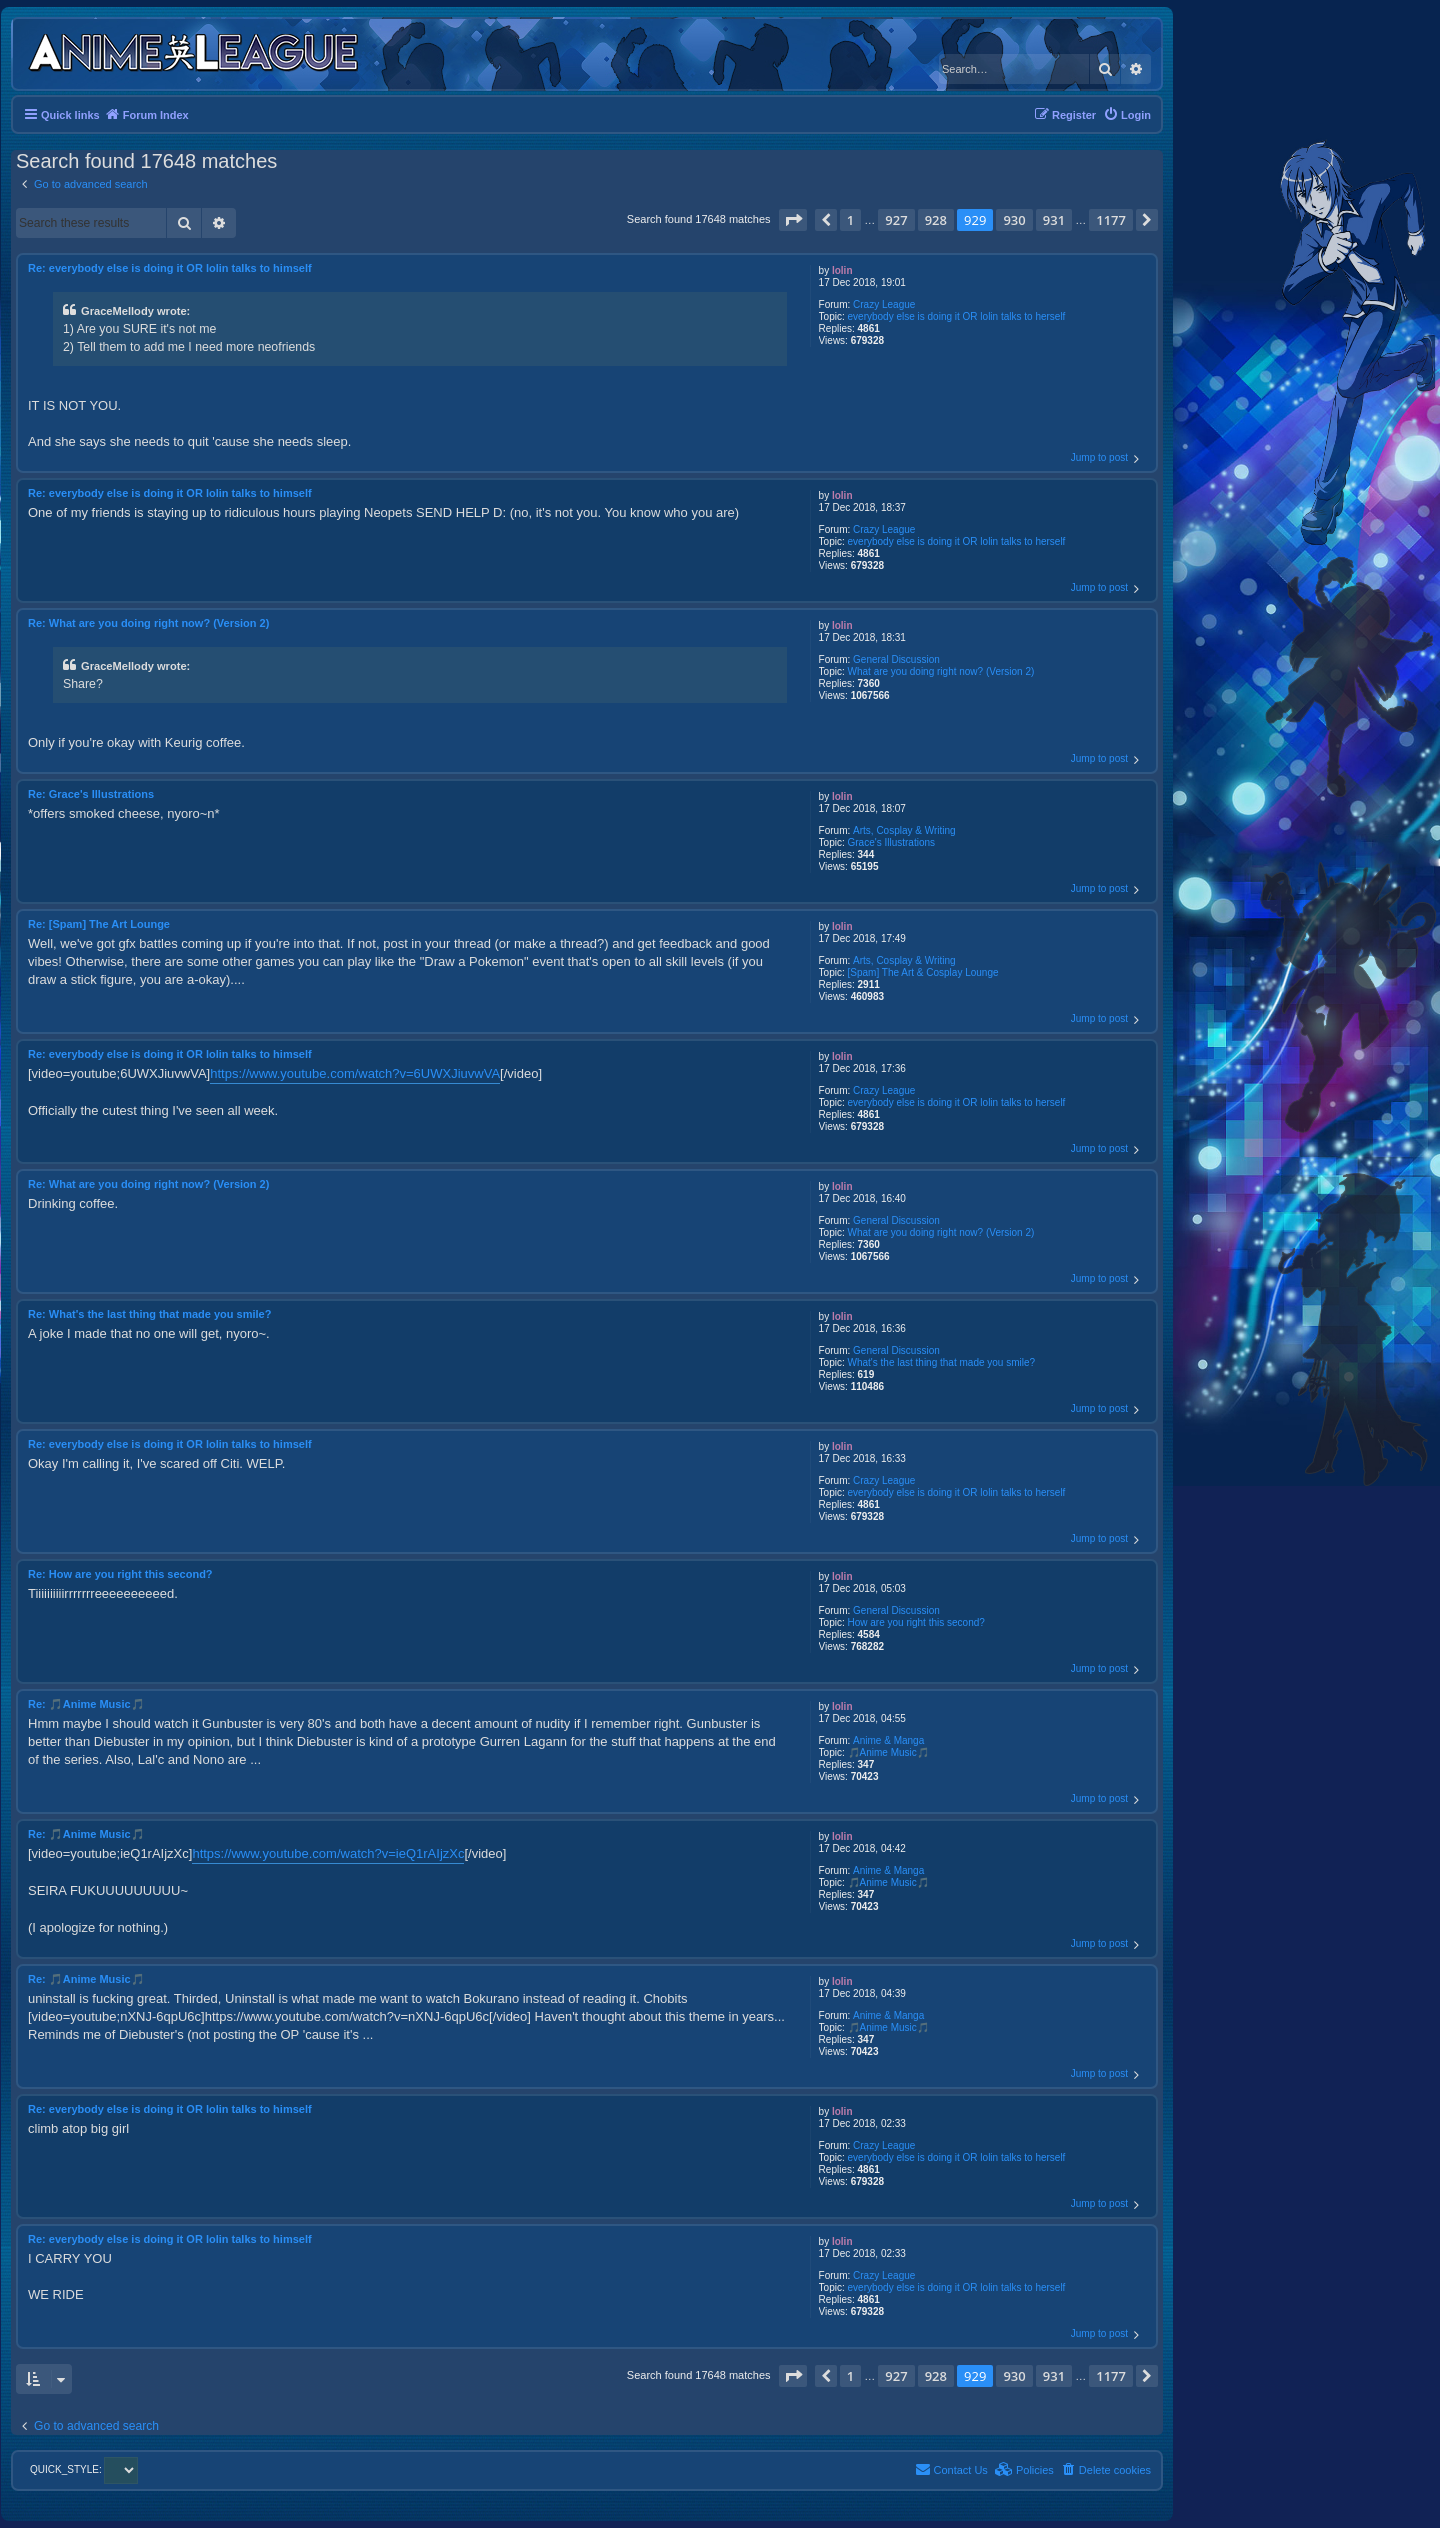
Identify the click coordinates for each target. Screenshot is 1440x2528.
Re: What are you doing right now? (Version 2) (148, 623)
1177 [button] (1111, 220)
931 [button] (1054, 220)
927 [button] (896, 220)
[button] (793, 220)
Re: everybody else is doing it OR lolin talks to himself (170, 268)
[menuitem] (1127, 115)
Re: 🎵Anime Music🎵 (86, 1704)
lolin (842, 270)
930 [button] (1014, 220)
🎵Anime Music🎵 (888, 1752)
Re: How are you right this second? (120, 1574)
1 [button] (850, 220)
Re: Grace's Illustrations (91, 794)
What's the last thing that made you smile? (942, 1362)
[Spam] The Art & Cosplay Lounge (923, 972)
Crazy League (884, 304)
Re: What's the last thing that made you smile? (149, 1314)
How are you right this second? (916, 1622)
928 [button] (936, 220)
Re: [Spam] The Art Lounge (99, 924)
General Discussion (896, 659)
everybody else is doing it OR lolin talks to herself (957, 316)
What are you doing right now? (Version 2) (941, 671)
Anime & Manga (888, 1740)
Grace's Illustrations (892, 842)
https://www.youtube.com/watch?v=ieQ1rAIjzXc (328, 1853)
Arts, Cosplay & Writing (904, 830)
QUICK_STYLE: (84, 2469)
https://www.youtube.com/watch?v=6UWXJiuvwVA (355, 1073)
